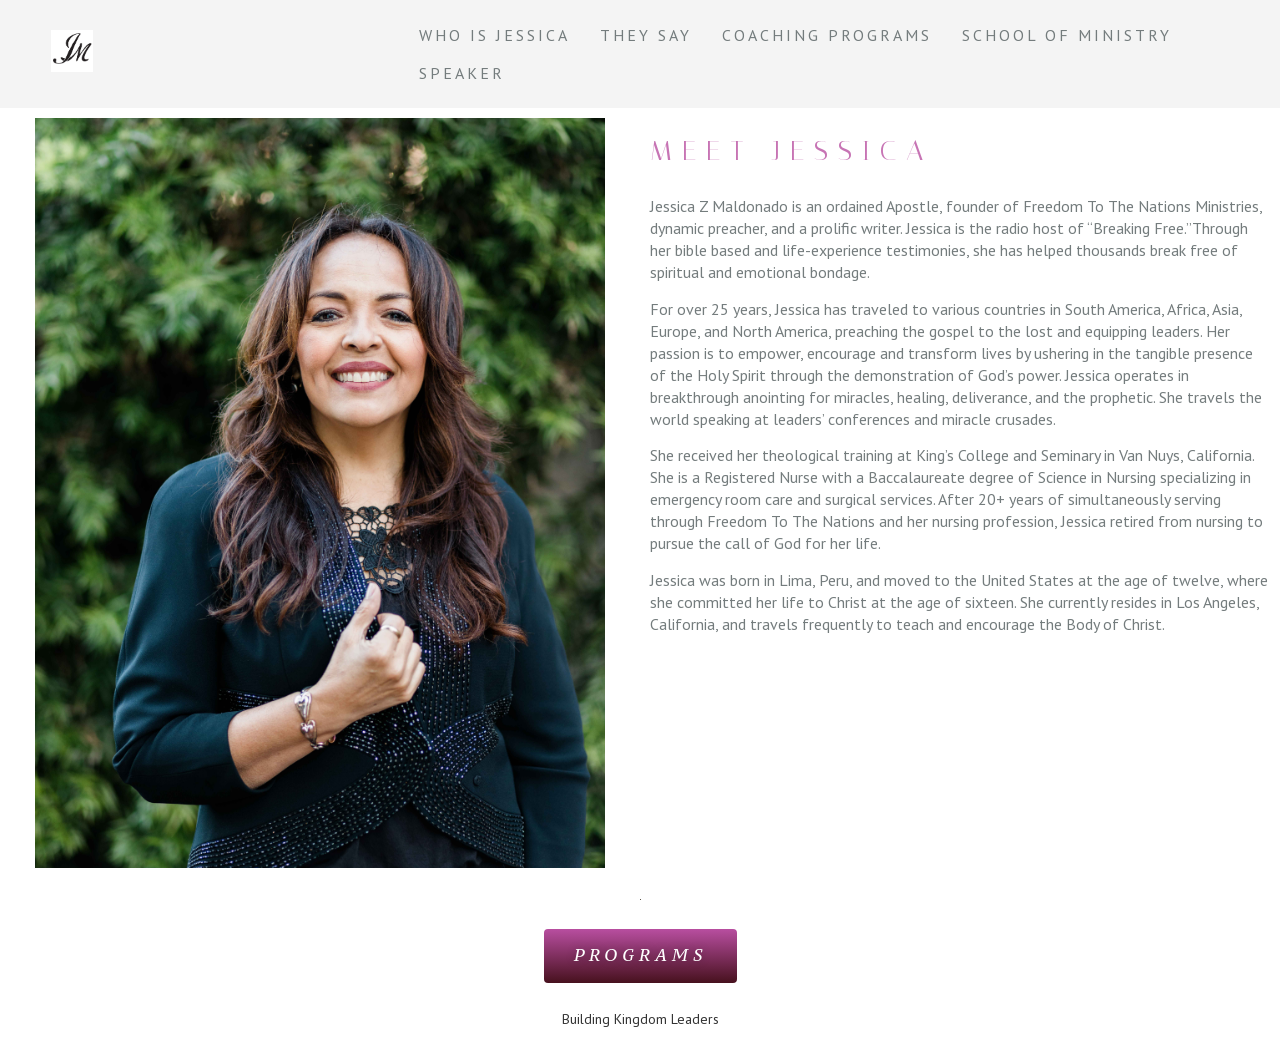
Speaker (462, 73)
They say (646, 35)
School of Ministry (1067, 35)
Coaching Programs (827, 35)
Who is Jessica (494, 35)
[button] (640, 956)
